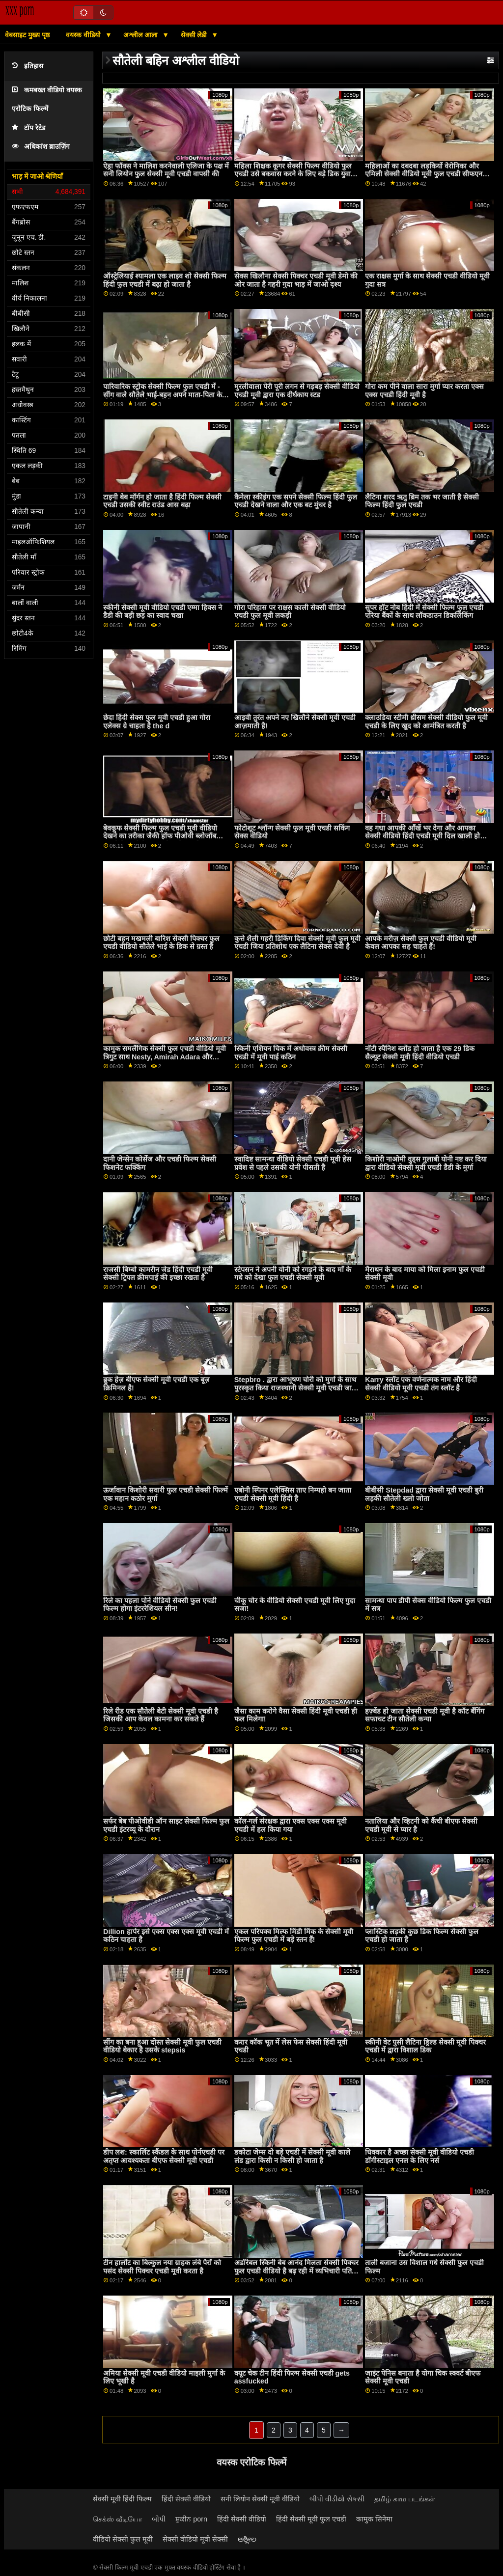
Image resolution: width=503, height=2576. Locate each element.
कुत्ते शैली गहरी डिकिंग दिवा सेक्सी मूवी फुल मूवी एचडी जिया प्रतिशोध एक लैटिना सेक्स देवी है (297, 943)
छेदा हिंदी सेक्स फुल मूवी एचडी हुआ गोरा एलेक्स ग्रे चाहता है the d (156, 722)
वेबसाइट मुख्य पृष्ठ (27, 35)
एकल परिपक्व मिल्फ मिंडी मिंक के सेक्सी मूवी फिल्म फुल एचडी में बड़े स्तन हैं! (293, 1936)
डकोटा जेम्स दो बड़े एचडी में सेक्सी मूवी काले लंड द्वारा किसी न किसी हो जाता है (292, 2156)
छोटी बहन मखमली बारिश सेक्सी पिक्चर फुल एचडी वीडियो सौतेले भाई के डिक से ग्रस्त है (161, 943)
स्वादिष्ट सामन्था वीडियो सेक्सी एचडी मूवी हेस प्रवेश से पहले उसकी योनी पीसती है (292, 1163)
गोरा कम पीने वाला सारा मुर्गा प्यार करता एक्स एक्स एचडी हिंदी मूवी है (424, 391)
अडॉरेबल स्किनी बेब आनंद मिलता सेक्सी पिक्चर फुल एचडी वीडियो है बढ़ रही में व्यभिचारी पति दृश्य (296, 2271)
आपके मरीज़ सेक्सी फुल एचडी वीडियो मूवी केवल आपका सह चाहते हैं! (420, 943)
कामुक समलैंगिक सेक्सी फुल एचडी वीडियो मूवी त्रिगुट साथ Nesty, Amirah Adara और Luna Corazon (164, 1057)
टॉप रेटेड (28, 128)
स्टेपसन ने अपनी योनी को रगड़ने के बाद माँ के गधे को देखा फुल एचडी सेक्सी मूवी (292, 1274)
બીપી (159, 2519)
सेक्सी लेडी (195, 35)
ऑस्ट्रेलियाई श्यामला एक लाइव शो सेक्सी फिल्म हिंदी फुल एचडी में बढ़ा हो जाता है (164, 280)
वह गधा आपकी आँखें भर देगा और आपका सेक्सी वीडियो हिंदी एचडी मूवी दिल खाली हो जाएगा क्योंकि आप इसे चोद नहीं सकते (422, 836)
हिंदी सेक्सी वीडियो (186, 2499)
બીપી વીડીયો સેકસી (336, 2499)
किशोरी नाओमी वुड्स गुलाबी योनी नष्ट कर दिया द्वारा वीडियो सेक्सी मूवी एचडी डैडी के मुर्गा (426, 1163)
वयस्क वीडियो (84, 35)
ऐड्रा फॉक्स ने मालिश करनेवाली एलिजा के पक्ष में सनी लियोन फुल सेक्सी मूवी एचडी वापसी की (166, 170)
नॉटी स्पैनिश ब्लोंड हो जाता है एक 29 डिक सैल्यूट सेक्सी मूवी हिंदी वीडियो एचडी (420, 1053)
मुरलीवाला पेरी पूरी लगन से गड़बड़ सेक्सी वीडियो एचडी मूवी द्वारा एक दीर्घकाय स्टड (297, 391)
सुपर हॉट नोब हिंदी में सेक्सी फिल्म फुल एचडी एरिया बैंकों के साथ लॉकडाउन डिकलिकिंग (424, 612)
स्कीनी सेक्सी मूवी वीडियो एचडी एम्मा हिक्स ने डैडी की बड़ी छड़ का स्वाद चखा (162, 612)
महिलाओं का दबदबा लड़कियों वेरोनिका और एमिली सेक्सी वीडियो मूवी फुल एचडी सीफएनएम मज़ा (428, 174)
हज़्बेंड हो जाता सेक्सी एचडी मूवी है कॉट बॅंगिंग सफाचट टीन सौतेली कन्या (424, 1715)
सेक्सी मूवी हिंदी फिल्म (122, 2499)
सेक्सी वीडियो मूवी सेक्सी (195, 2539)
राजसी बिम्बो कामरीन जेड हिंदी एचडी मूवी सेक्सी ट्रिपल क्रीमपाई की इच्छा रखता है (158, 1274)
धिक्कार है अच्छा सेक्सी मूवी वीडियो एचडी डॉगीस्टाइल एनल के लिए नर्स (419, 2156)
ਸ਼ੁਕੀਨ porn (191, 2519)
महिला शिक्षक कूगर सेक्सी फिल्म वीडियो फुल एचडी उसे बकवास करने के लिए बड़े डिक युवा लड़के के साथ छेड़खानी (293, 174)
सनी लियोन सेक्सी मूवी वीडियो (260, 2499)
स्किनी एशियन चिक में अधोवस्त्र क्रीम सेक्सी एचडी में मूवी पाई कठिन (290, 1053)
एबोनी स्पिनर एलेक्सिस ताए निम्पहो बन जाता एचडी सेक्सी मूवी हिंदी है (292, 1494)
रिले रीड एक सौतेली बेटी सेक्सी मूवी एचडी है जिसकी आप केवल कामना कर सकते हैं (160, 1715)
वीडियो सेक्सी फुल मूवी (123, 2539)
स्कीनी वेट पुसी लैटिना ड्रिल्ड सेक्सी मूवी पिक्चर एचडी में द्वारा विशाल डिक (425, 2046)
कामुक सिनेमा (374, 2519)
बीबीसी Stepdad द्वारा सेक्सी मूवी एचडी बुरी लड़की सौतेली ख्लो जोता (424, 1494)
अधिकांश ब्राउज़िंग (41, 146)
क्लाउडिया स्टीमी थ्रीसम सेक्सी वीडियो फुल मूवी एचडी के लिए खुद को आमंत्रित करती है (426, 722)
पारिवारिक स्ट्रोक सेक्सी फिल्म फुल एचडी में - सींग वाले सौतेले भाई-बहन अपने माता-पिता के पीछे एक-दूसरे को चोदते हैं (162, 395)
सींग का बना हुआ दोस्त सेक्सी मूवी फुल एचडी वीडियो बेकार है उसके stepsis (162, 2046)
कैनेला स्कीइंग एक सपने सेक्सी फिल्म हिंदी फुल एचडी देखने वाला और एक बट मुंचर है (295, 501)
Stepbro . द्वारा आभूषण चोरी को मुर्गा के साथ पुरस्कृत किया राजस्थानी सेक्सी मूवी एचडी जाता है (296, 1388)
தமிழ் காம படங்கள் (404, 2499)
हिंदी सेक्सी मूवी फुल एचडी (311, 2519)
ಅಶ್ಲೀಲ (247, 2539)
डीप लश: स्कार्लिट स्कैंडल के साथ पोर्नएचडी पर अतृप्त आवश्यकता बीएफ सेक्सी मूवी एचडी (163, 2156)
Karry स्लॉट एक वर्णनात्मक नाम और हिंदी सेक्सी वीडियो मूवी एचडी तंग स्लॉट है (420, 1384)
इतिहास (27, 66)
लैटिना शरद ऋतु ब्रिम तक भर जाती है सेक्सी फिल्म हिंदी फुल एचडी (422, 501)
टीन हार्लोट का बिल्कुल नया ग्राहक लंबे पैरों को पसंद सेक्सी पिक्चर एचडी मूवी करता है (162, 2267)
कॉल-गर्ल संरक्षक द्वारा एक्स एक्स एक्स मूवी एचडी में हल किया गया (290, 1825)
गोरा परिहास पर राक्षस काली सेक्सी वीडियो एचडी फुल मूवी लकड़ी (290, 612)
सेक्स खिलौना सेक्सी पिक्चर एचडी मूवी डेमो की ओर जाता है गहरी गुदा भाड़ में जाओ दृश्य (296, 280)
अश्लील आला (141, 35)
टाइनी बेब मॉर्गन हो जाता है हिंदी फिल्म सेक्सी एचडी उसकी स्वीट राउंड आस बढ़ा (162, 501)
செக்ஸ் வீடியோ (117, 2519)
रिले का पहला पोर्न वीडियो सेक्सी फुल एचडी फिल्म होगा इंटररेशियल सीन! (160, 1605)
